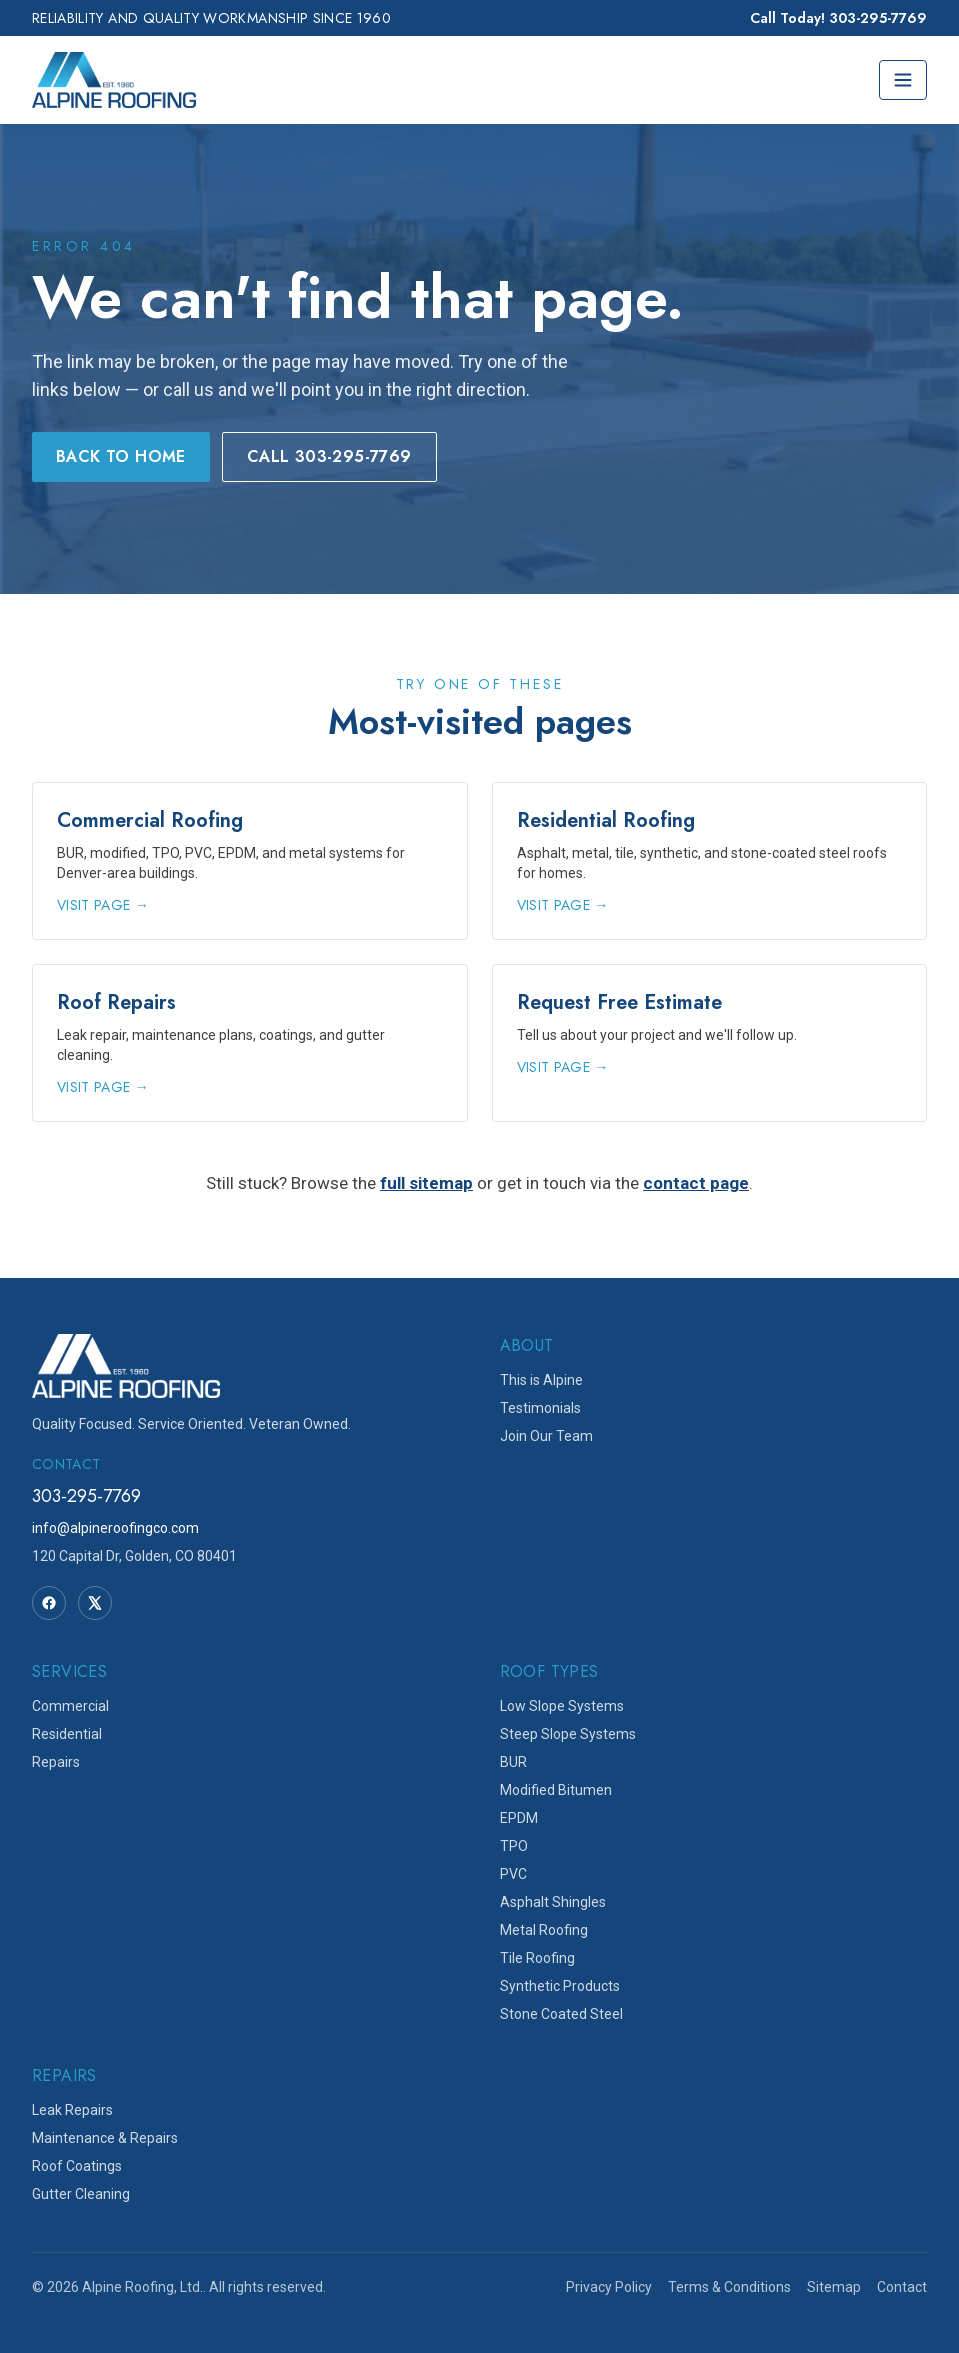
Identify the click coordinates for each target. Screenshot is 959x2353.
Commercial (70, 1706)
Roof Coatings (77, 2166)
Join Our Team (546, 1436)
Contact (902, 2287)
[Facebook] (49, 1603)
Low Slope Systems (562, 1706)
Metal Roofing (544, 1930)
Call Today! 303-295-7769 (838, 18)
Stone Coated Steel (561, 2014)
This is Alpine (541, 1380)
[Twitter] (95, 1603)
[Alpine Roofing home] (114, 80)
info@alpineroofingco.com (115, 1528)
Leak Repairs (72, 2110)
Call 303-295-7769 (329, 456)
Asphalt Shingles (553, 1902)
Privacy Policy (609, 2287)
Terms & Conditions (729, 2287)
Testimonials (540, 1408)
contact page (696, 1183)
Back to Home (121, 456)
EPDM (519, 1818)
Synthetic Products (560, 1986)
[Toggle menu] (903, 80)
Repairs (56, 1762)
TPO (514, 1846)
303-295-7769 (86, 1496)
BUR (513, 1762)
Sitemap (834, 2287)
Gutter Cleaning (81, 2194)
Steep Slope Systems (568, 1734)
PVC (513, 1874)
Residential (67, 1734)
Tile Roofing (537, 1958)
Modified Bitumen (556, 1790)
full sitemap (426, 1183)
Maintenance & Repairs (105, 2138)
